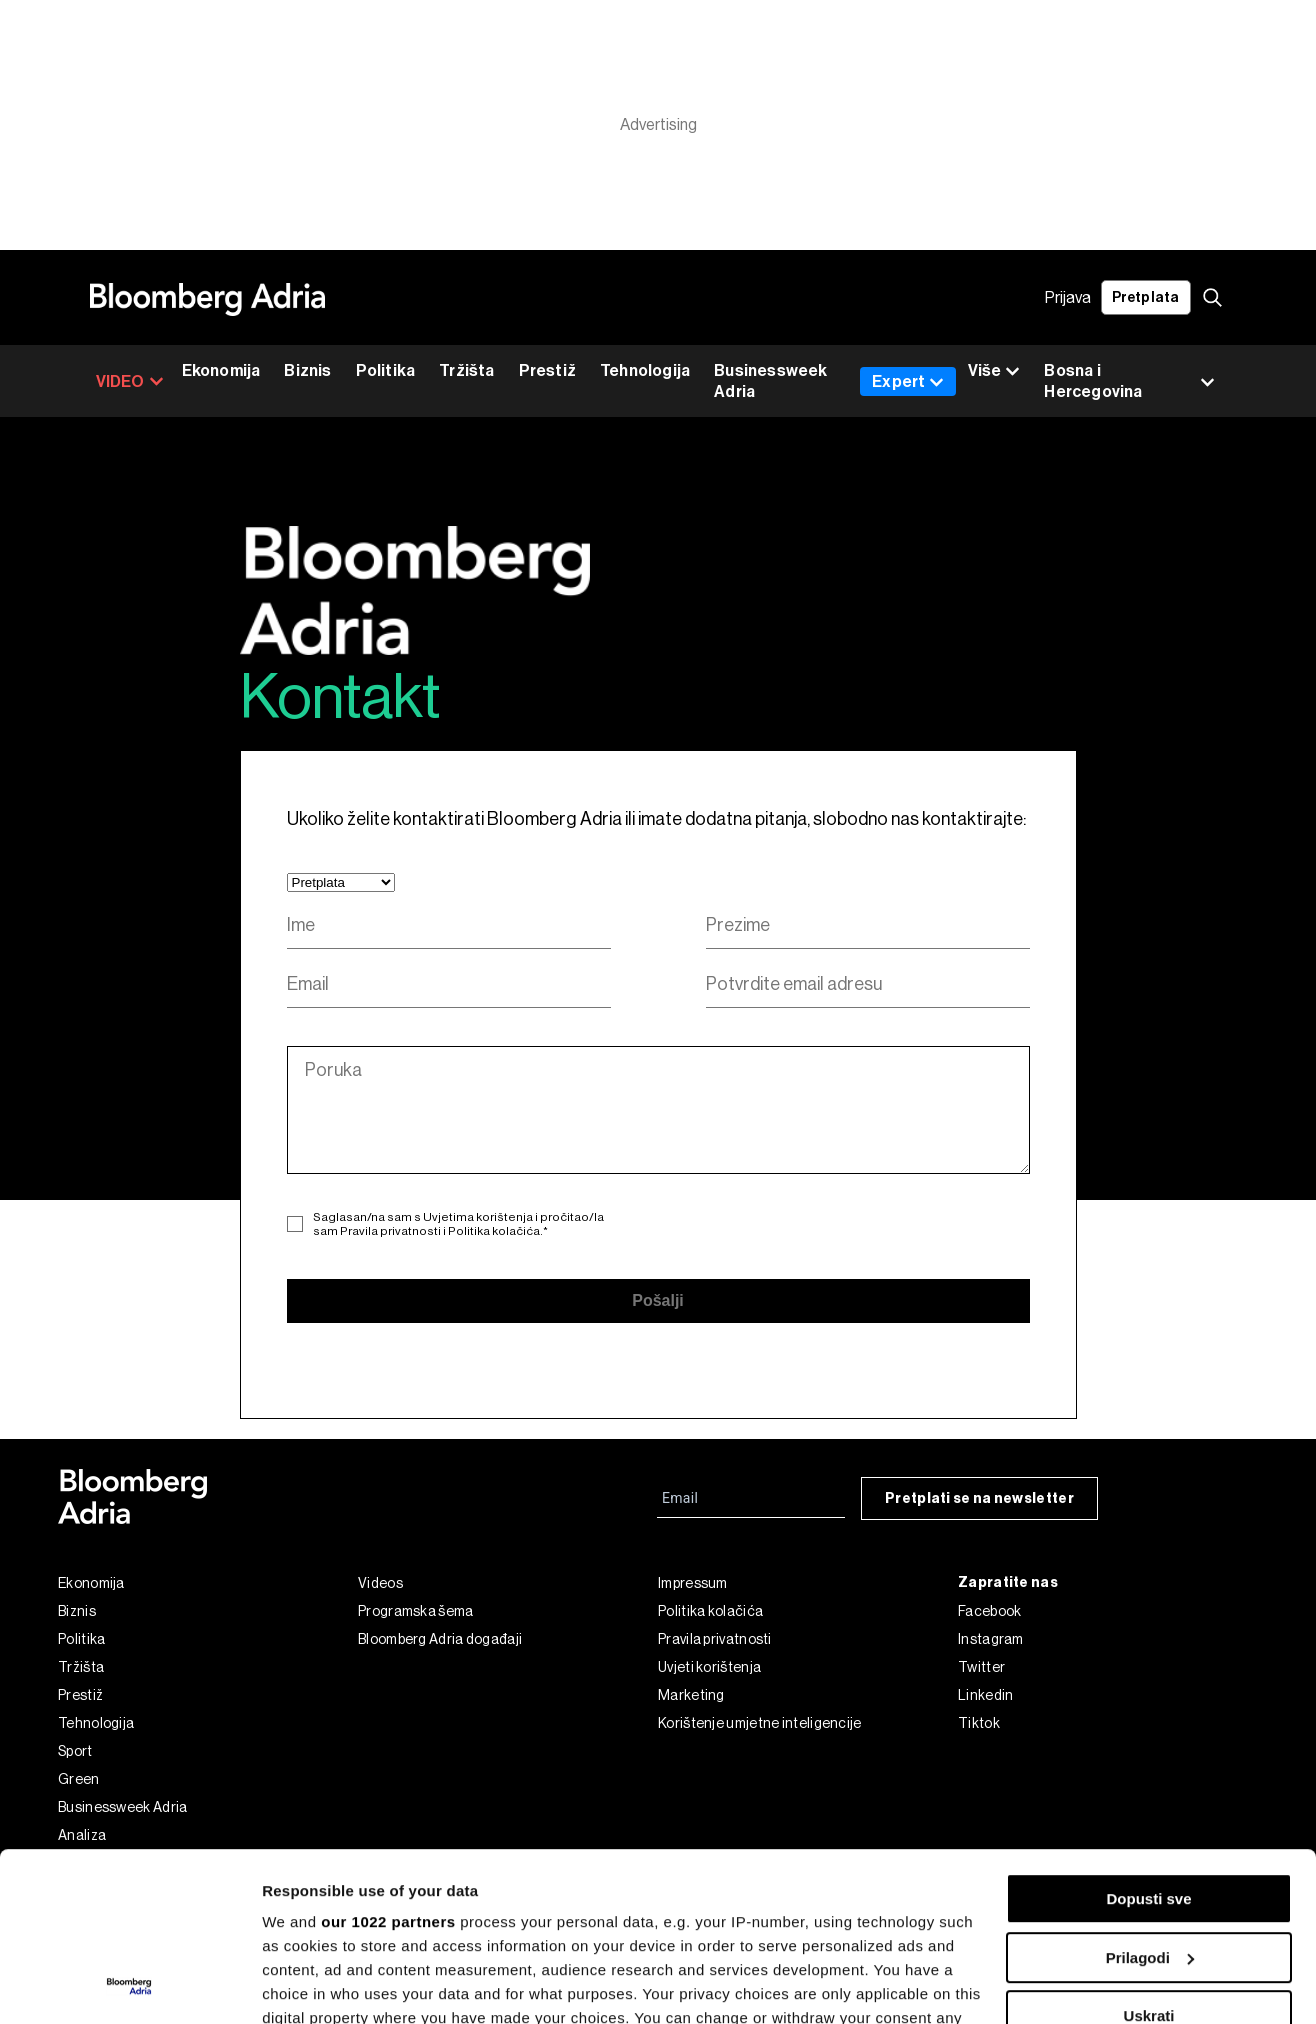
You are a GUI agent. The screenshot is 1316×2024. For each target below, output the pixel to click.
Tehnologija (645, 370)
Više (994, 371)
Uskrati (1149, 1857)
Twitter (981, 1667)
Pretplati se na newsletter (979, 1498)
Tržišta (466, 370)
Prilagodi (1150, 1799)
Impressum (693, 1583)
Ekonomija (221, 370)
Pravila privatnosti (390, 1231)
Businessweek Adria (770, 381)
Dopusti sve (1148, 1740)
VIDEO (130, 381)
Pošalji (658, 1300)
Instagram (991, 1639)
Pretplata (1146, 297)
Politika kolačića (494, 1231)
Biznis (307, 370)
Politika (386, 370)
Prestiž (547, 370)
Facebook (989, 1611)
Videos (380, 1583)
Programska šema (416, 1611)
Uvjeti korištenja (709, 1667)
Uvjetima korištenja (478, 1217)
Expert (908, 381)
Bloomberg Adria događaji (440, 1639)
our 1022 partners (388, 1763)
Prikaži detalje (313, 1984)
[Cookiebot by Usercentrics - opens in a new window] (129, 1985)
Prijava (1068, 297)
